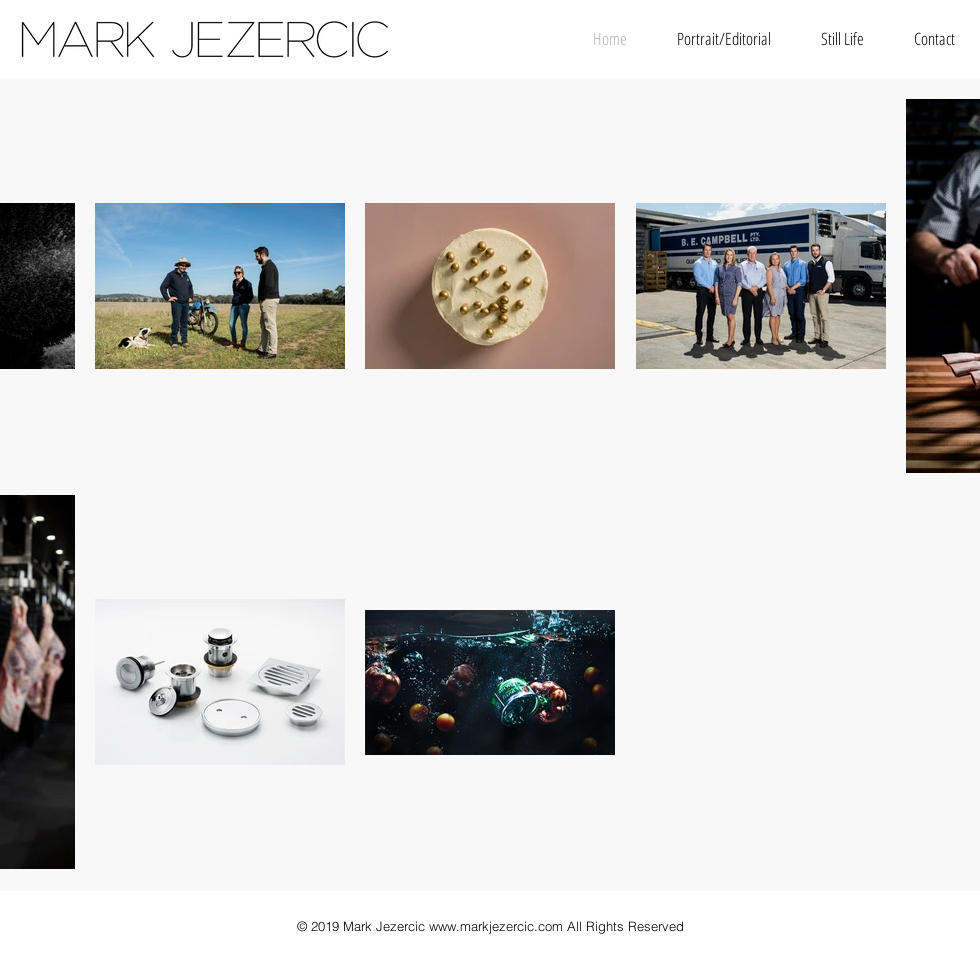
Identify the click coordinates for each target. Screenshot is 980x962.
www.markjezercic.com (496, 926)
